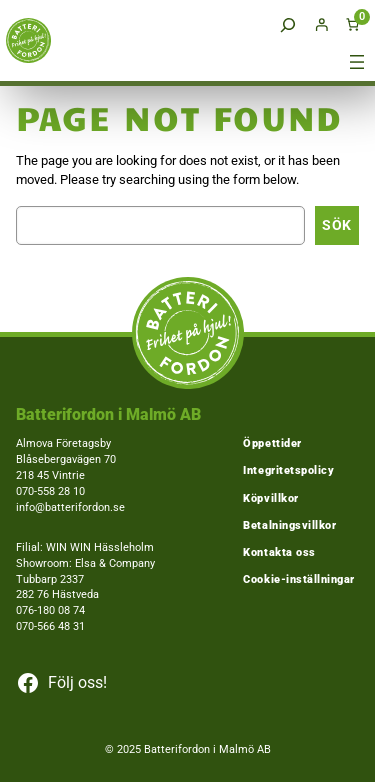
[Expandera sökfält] (288, 24)
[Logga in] (322, 25)
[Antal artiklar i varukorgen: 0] (353, 25)
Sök (337, 225)
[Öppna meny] (357, 62)
